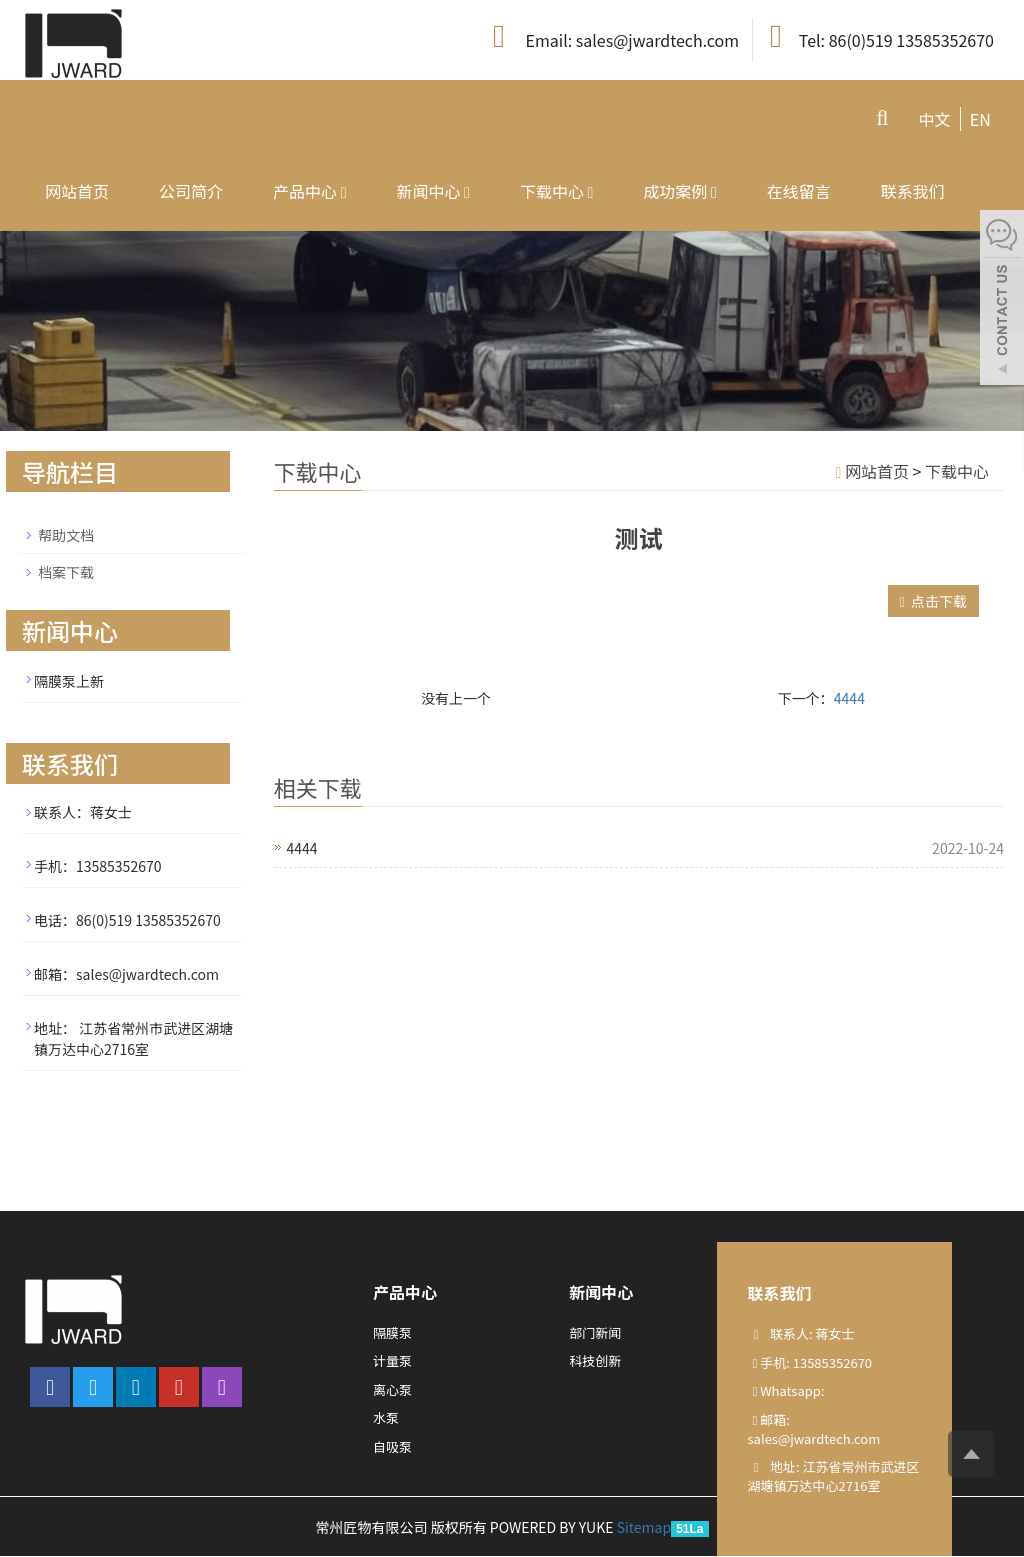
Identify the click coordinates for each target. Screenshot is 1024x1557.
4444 (849, 698)
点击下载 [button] (933, 601)
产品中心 (309, 191)
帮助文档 (66, 535)
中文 (934, 119)
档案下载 (66, 572)
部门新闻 (595, 1332)
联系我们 (913, 191)
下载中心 (556, 191)
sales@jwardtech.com (814, 1438)
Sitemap (644, 1527)
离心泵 (392, 1389)
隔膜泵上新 (69, 681)
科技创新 (595, 1360)
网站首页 (77, 191)
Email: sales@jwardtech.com (612, 37)
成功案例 (679, 191)
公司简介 (191, 191)
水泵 (386, 1417)
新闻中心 (432, 191)
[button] (344, 191)
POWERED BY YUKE (553, 1527)
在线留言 (799, 191)
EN (980, 119)
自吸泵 (392, 1446)
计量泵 (392, 1360)
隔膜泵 (392, 1332)
